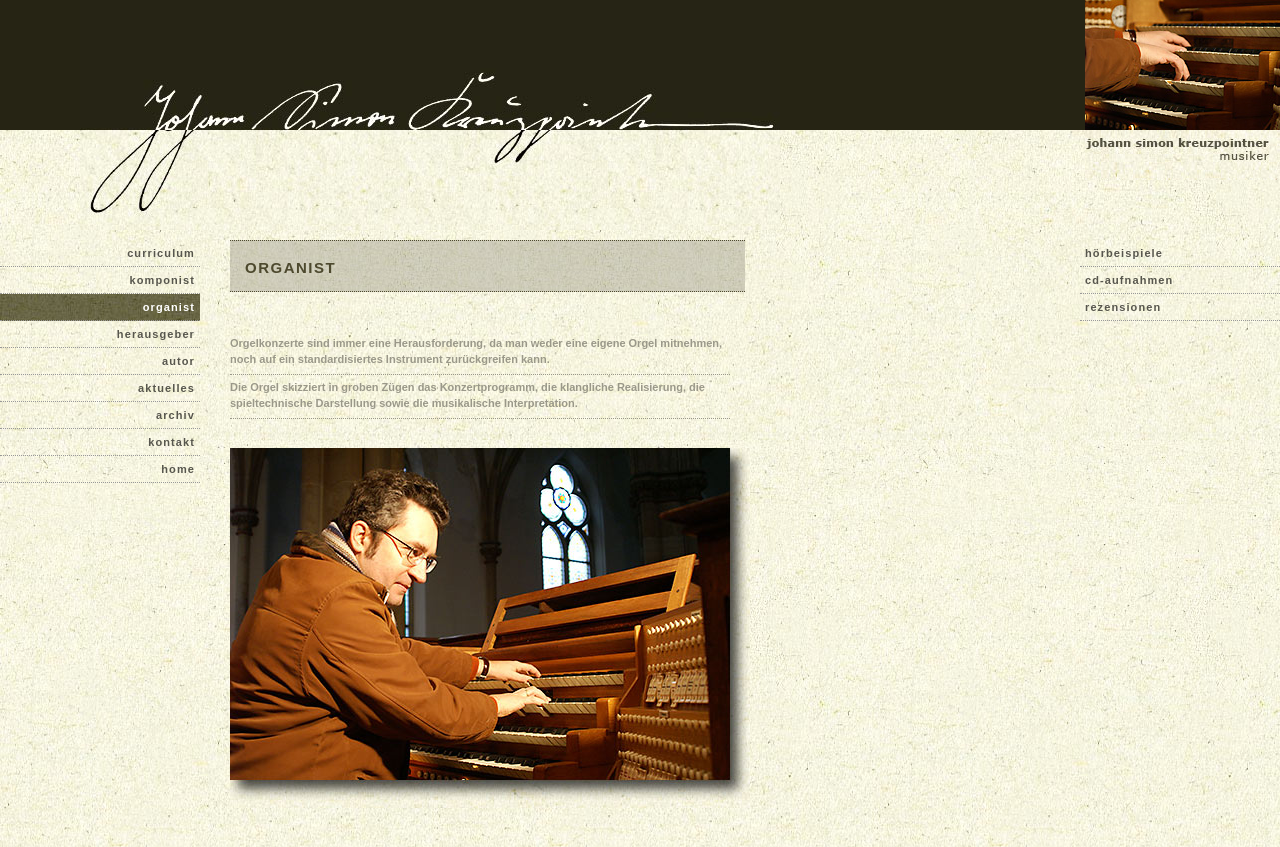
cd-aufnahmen (1129, 280)
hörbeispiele (1124, 253)
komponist (162, 280)
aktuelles (166, 388)
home (178, 469)
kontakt (171, 442)
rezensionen (1123, 307)
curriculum (161, 253)
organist (169, 307)
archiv (175, 415)
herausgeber (156, 334)
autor (178, 361)
